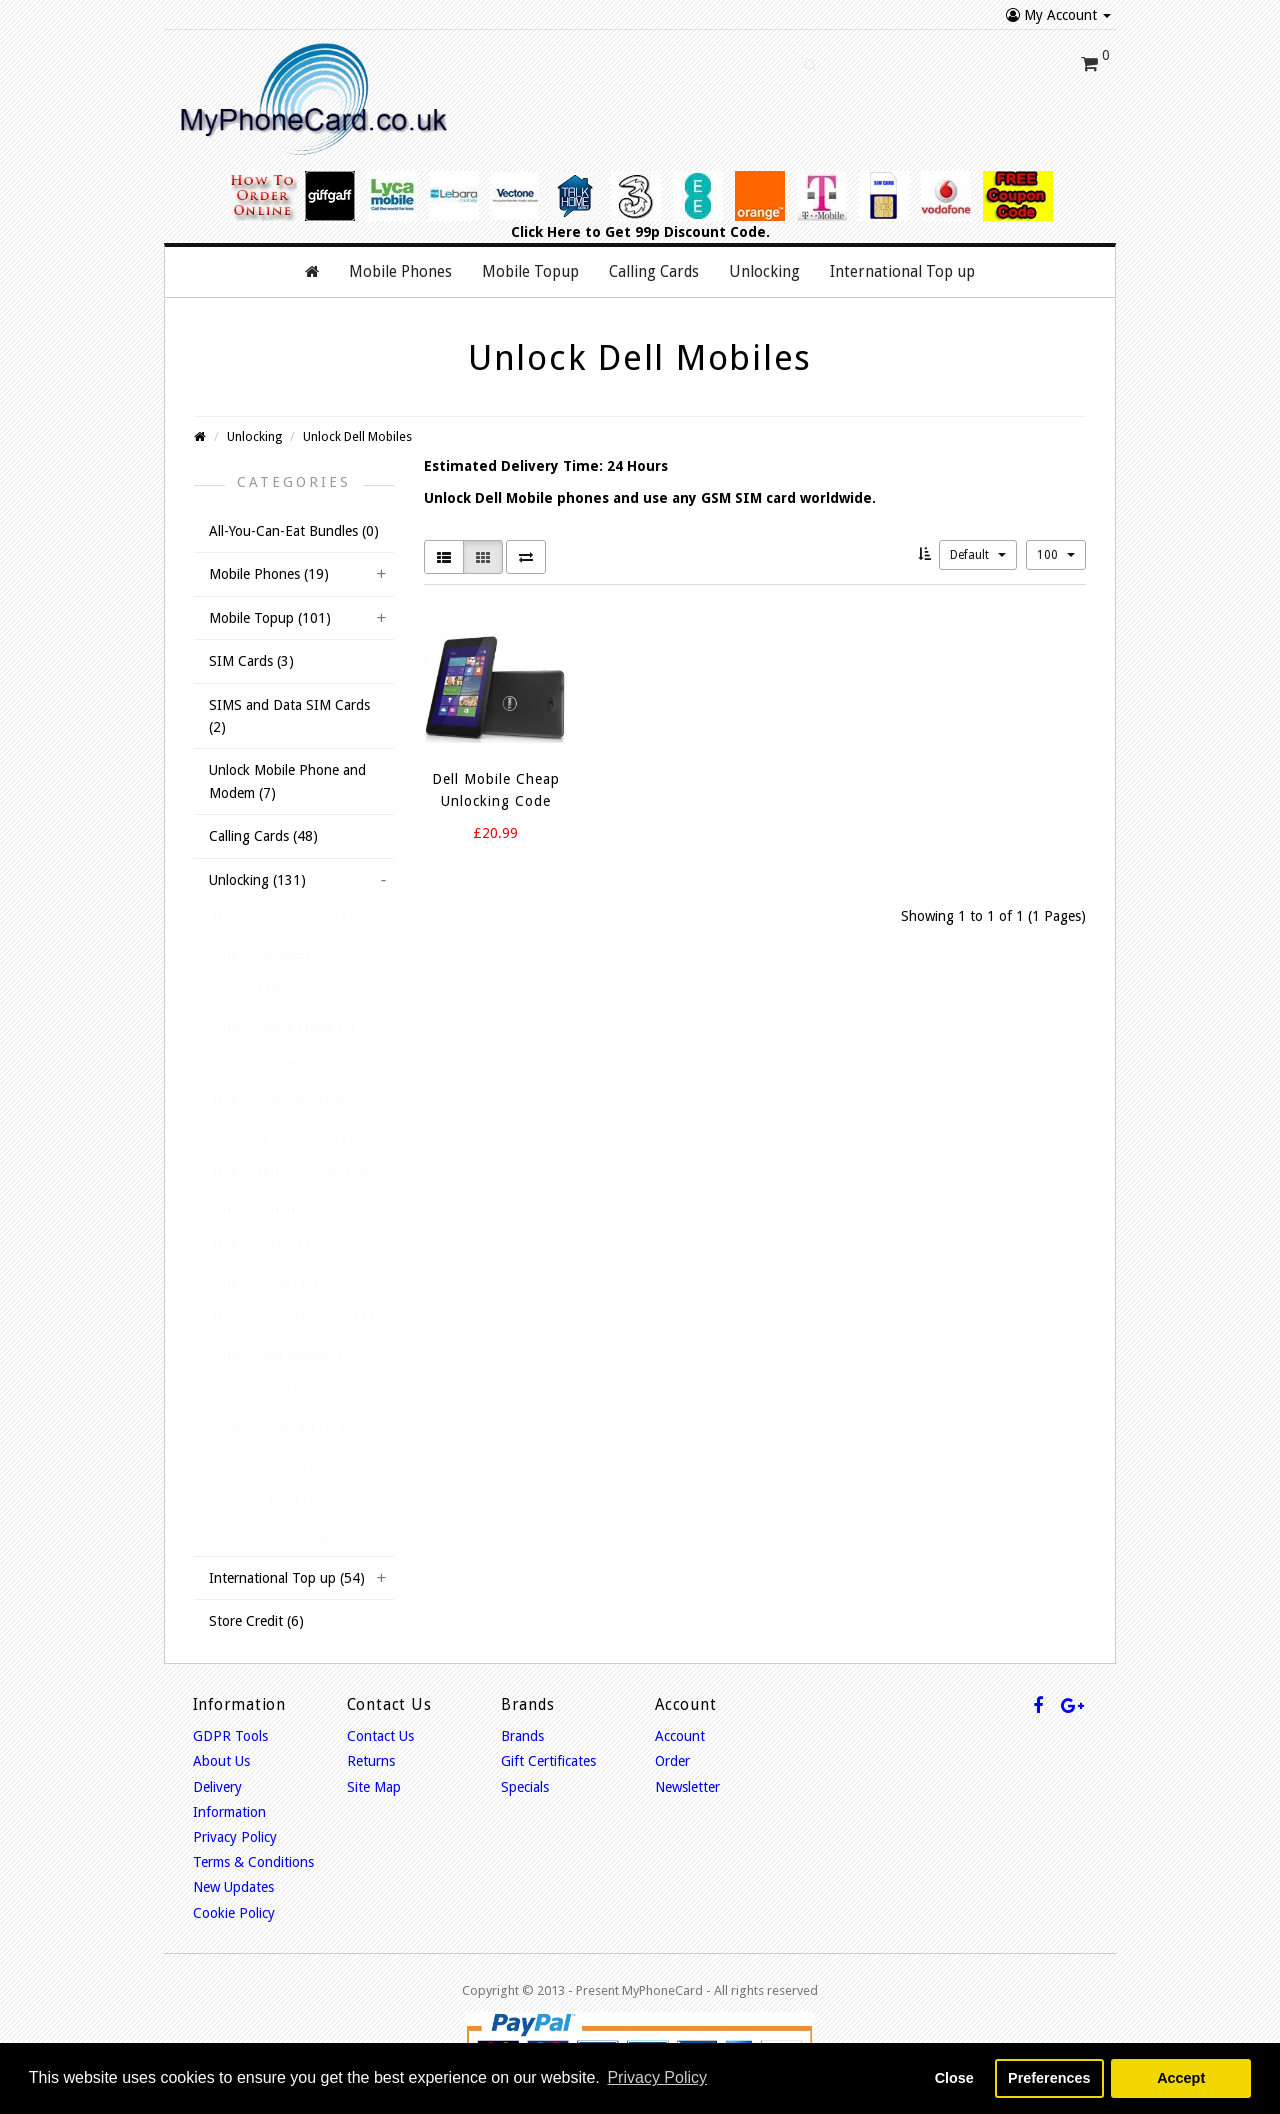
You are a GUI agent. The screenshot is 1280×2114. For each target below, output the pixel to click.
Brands (522, 1736)
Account (680, 1736)
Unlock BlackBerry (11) (283, 918)
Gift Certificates (548, 1761)
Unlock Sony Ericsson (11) (293, 1318)
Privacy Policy (235, 1837)
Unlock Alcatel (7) (267, 1464)
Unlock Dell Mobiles (357, 436)
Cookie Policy (234, 1913)
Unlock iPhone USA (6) (283, 1209)
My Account (1058, 15)
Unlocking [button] (764, 272)
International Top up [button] (902, 272)
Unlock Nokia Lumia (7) (284, 1027)
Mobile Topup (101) (270, 618)
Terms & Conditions (253, 1862)
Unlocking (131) (257, 880)
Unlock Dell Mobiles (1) (284, 1355)
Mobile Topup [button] (530, 272)
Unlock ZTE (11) (263, 1500)
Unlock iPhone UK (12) (283, 1136)
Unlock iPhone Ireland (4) (292, 1173)
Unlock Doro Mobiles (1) (288, 1537)
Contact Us (380, 1736)
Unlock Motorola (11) (279, 1427)
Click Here (546, 232)
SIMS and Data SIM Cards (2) (289, 716)
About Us (221, 1761)
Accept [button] (1181, 2078)
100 (1056, 555)
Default (978, 555)
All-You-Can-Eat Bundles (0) (294, 531)
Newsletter (687, 1787)
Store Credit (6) (256, 1621)
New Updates (233, 1887)
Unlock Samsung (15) (279, 1100)
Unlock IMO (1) (260, 991)
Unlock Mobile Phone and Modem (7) (287, 781)
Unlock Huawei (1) (269, 954)
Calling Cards (654, 272)
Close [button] (954, 2078)
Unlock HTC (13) (265, 1245)
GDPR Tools (230, 1736)
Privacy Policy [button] (657, 2077)
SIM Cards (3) (251, 661)
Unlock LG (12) (259, 1391)
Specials (525, 1787)
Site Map (374, 1787)
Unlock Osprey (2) (268, 1063)
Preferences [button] (1049, 2078)
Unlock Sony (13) (266, 1282)
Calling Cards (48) (263, 836)
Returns (371, 1761)
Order (672, 1761)
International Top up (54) (287, 1578)
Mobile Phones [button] (400, 272)
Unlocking (254, 436)
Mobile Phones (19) (269, 574)
